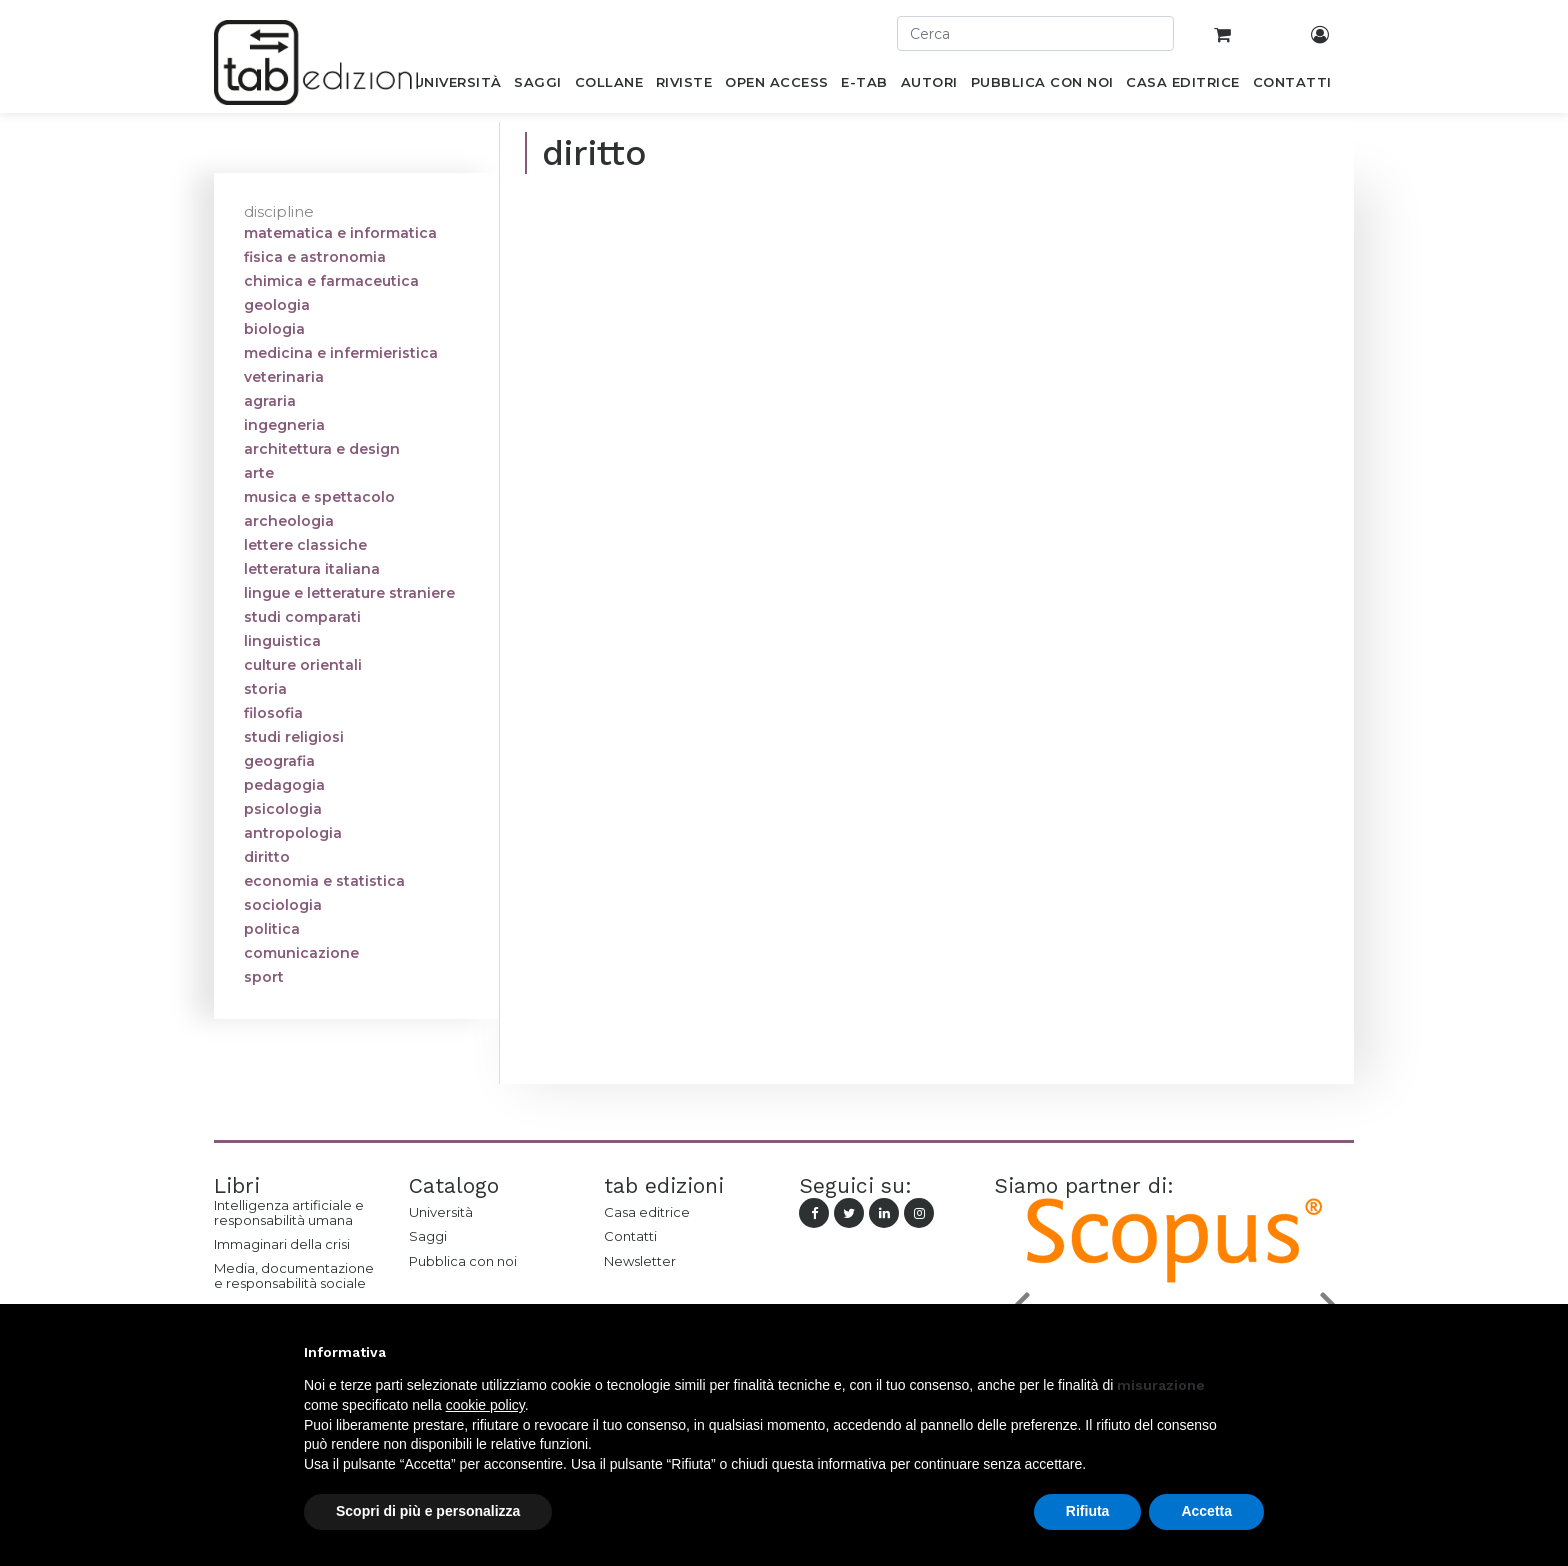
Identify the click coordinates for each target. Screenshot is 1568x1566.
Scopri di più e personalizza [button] (428, 1511)
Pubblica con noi (463, 1261)
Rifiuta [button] (1088, 1511)
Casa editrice (647, 1212)
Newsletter (640, 1261)
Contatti (630, 1236)
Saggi (428, 1236)
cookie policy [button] (485, 1405)
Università (441, 1212)
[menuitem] (457, 86)
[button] (1254, 1352)
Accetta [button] (1206, 1511)
